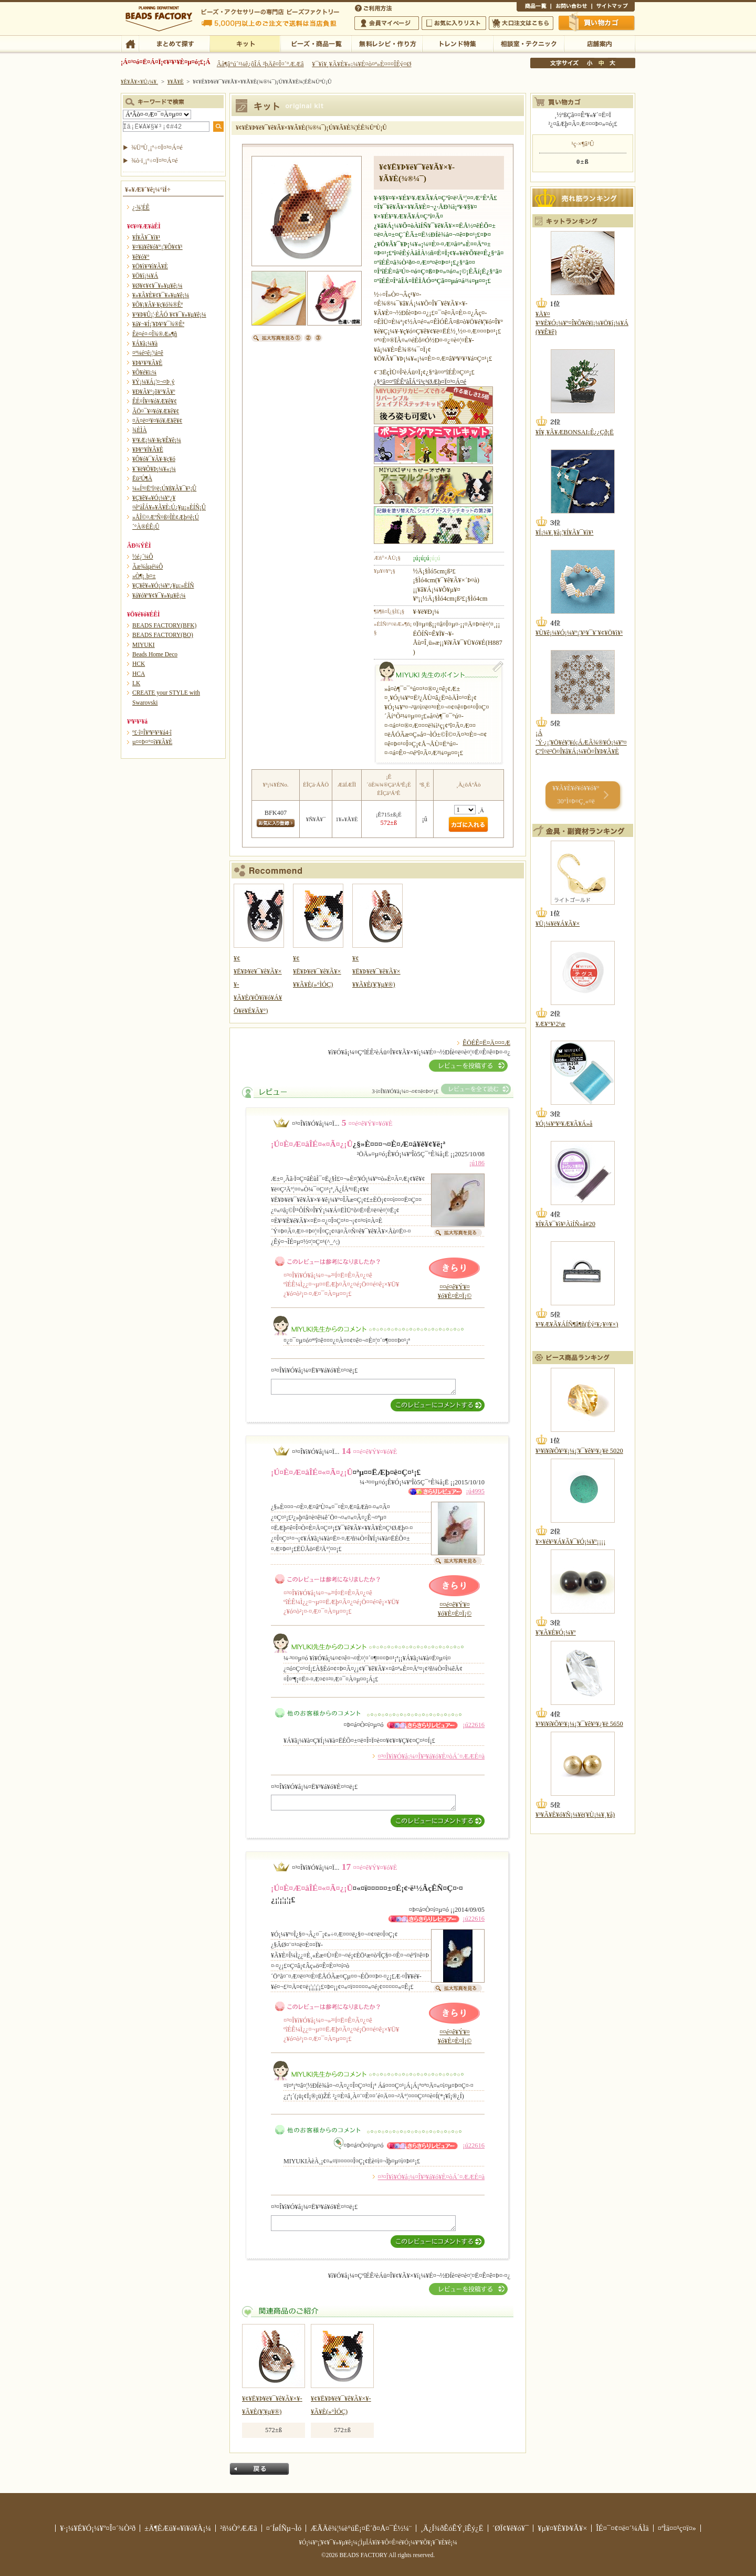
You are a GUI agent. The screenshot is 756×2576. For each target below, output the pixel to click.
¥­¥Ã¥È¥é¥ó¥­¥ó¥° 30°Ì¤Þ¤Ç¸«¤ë (575, 794)
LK (136, 683)
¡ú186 (477, 1163)
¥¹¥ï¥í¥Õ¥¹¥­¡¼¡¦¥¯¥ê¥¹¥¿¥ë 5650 (579, 1723)
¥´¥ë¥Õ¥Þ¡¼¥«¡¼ (154, 469)
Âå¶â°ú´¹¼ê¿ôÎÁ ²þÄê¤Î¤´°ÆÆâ (260, 64)
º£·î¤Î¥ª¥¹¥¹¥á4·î (152, 732)
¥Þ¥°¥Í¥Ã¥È (147, 449)
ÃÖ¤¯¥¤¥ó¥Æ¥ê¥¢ (155, 411)
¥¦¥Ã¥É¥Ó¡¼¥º (556, 1632)
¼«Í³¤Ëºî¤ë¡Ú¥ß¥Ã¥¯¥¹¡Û (164, 488)
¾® (590, 63)
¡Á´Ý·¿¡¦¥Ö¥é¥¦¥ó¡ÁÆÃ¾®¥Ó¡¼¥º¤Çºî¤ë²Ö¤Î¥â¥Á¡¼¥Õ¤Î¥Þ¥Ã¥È (581, 742)
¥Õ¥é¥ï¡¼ (144, 372)
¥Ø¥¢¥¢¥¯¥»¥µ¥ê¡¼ (157, 285)
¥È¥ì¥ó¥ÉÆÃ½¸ (457, 43)
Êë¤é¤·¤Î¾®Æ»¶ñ (154, 334)
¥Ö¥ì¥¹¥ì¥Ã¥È (150, 266)
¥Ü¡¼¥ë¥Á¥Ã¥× (558, 923)
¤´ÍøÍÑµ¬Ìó (284, 2528)
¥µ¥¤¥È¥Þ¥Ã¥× (613, 7)
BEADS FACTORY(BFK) (164, 625)
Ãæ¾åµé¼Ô (147, 566)
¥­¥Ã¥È (245, 43)
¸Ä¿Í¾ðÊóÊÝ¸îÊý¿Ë (452, 2528)
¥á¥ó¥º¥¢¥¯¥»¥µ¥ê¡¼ (159, 595)
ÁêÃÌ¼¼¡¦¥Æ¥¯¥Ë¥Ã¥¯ (528, 43)
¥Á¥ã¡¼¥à (145, 343)
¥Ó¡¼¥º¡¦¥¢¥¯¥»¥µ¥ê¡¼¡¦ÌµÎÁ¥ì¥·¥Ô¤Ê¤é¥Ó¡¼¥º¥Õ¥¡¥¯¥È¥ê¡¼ (378, 2542)
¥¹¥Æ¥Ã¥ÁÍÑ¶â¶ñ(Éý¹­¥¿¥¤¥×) (577, 1324)
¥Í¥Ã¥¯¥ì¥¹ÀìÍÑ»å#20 (565, 1224)
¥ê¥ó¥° (141, 257)
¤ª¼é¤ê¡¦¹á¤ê (147, 353)
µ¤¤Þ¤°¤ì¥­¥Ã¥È (152, 742)
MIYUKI (143, 645)
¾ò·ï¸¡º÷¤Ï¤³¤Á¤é (154, 160)
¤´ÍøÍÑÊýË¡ (374, 7)
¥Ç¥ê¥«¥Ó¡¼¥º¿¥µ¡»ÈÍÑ (163, 585)
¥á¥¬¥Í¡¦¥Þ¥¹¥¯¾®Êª (158, 324)
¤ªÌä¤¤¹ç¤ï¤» (571, 7)
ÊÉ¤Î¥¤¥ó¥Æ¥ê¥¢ (154, 401)
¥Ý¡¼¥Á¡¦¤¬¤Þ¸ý (153, 382)
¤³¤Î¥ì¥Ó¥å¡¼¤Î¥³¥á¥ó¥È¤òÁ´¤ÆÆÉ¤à (431, 1756)
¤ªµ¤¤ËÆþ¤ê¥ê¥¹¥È (454, 23)
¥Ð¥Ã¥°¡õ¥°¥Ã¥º (153, 392)
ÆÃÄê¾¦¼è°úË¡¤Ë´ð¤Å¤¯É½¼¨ (361, 2528)
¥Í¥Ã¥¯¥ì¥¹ (146, 237)
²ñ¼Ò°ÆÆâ (238, 2528)
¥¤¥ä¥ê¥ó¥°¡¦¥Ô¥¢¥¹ (157, 247)
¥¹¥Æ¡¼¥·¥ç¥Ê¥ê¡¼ (156, 440)
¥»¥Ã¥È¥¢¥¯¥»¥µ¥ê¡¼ (160, 295)
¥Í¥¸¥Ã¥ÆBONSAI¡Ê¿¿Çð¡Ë (575, 432)
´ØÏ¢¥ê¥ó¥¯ (510, 2528)
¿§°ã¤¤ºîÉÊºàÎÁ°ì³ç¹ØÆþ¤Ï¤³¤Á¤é (420, 381)
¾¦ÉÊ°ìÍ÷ (534, 7)
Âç (612, 63)
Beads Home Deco (154, 654)
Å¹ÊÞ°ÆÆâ (599, 43)
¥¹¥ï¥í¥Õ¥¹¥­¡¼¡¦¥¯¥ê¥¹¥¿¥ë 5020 (579, 1450)
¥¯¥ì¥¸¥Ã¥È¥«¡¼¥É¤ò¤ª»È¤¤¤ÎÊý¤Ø (361, 64)
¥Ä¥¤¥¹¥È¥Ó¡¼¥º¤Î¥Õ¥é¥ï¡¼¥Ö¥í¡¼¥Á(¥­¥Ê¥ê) (582, 323)
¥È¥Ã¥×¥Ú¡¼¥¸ (140, 81)
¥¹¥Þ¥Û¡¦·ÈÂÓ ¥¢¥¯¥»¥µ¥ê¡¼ (169, 314)
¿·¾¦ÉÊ (141, 207)
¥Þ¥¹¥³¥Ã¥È (147, 363)
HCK (138, 664)
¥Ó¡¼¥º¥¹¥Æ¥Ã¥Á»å (564, 1123)
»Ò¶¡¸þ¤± (144, 576)
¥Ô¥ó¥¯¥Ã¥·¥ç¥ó (153, 459)
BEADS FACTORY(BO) (162, 635)
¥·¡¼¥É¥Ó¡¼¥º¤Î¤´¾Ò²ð (97, 2528)
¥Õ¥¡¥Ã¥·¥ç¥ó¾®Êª (157, 304)
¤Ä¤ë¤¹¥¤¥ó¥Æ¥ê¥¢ (157, 420)
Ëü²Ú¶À (142, 478)
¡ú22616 (474, 1725)
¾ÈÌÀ (139, 430)
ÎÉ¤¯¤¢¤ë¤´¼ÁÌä (622, 2528)
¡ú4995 (475, 1491)
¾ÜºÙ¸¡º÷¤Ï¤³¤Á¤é (157, 147)
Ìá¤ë (259, 2469)
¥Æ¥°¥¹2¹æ (550, 1024)
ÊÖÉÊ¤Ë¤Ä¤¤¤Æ (486, 1042)
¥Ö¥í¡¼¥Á (145, 276)
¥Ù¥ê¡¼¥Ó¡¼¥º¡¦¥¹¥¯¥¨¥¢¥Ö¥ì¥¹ (579, 632)
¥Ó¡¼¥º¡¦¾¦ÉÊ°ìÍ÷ (316, 43)
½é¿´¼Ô (142, 556)
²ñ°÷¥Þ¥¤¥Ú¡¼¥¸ (386, 23)
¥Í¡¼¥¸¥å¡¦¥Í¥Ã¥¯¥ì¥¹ (564, 532)
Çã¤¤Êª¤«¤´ (597, 23)
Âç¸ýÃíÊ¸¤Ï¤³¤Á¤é (521, 23)
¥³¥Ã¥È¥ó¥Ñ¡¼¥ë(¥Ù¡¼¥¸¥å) (575, 1814)
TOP (130, 43)
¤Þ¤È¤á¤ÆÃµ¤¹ (174, 43)
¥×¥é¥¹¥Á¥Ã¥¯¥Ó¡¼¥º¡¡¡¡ (570, 1541)
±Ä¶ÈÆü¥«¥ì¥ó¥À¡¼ (177, 2528)
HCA (138, 674)
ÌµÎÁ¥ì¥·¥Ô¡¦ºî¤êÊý (387, 43)
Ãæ (601, 63)
